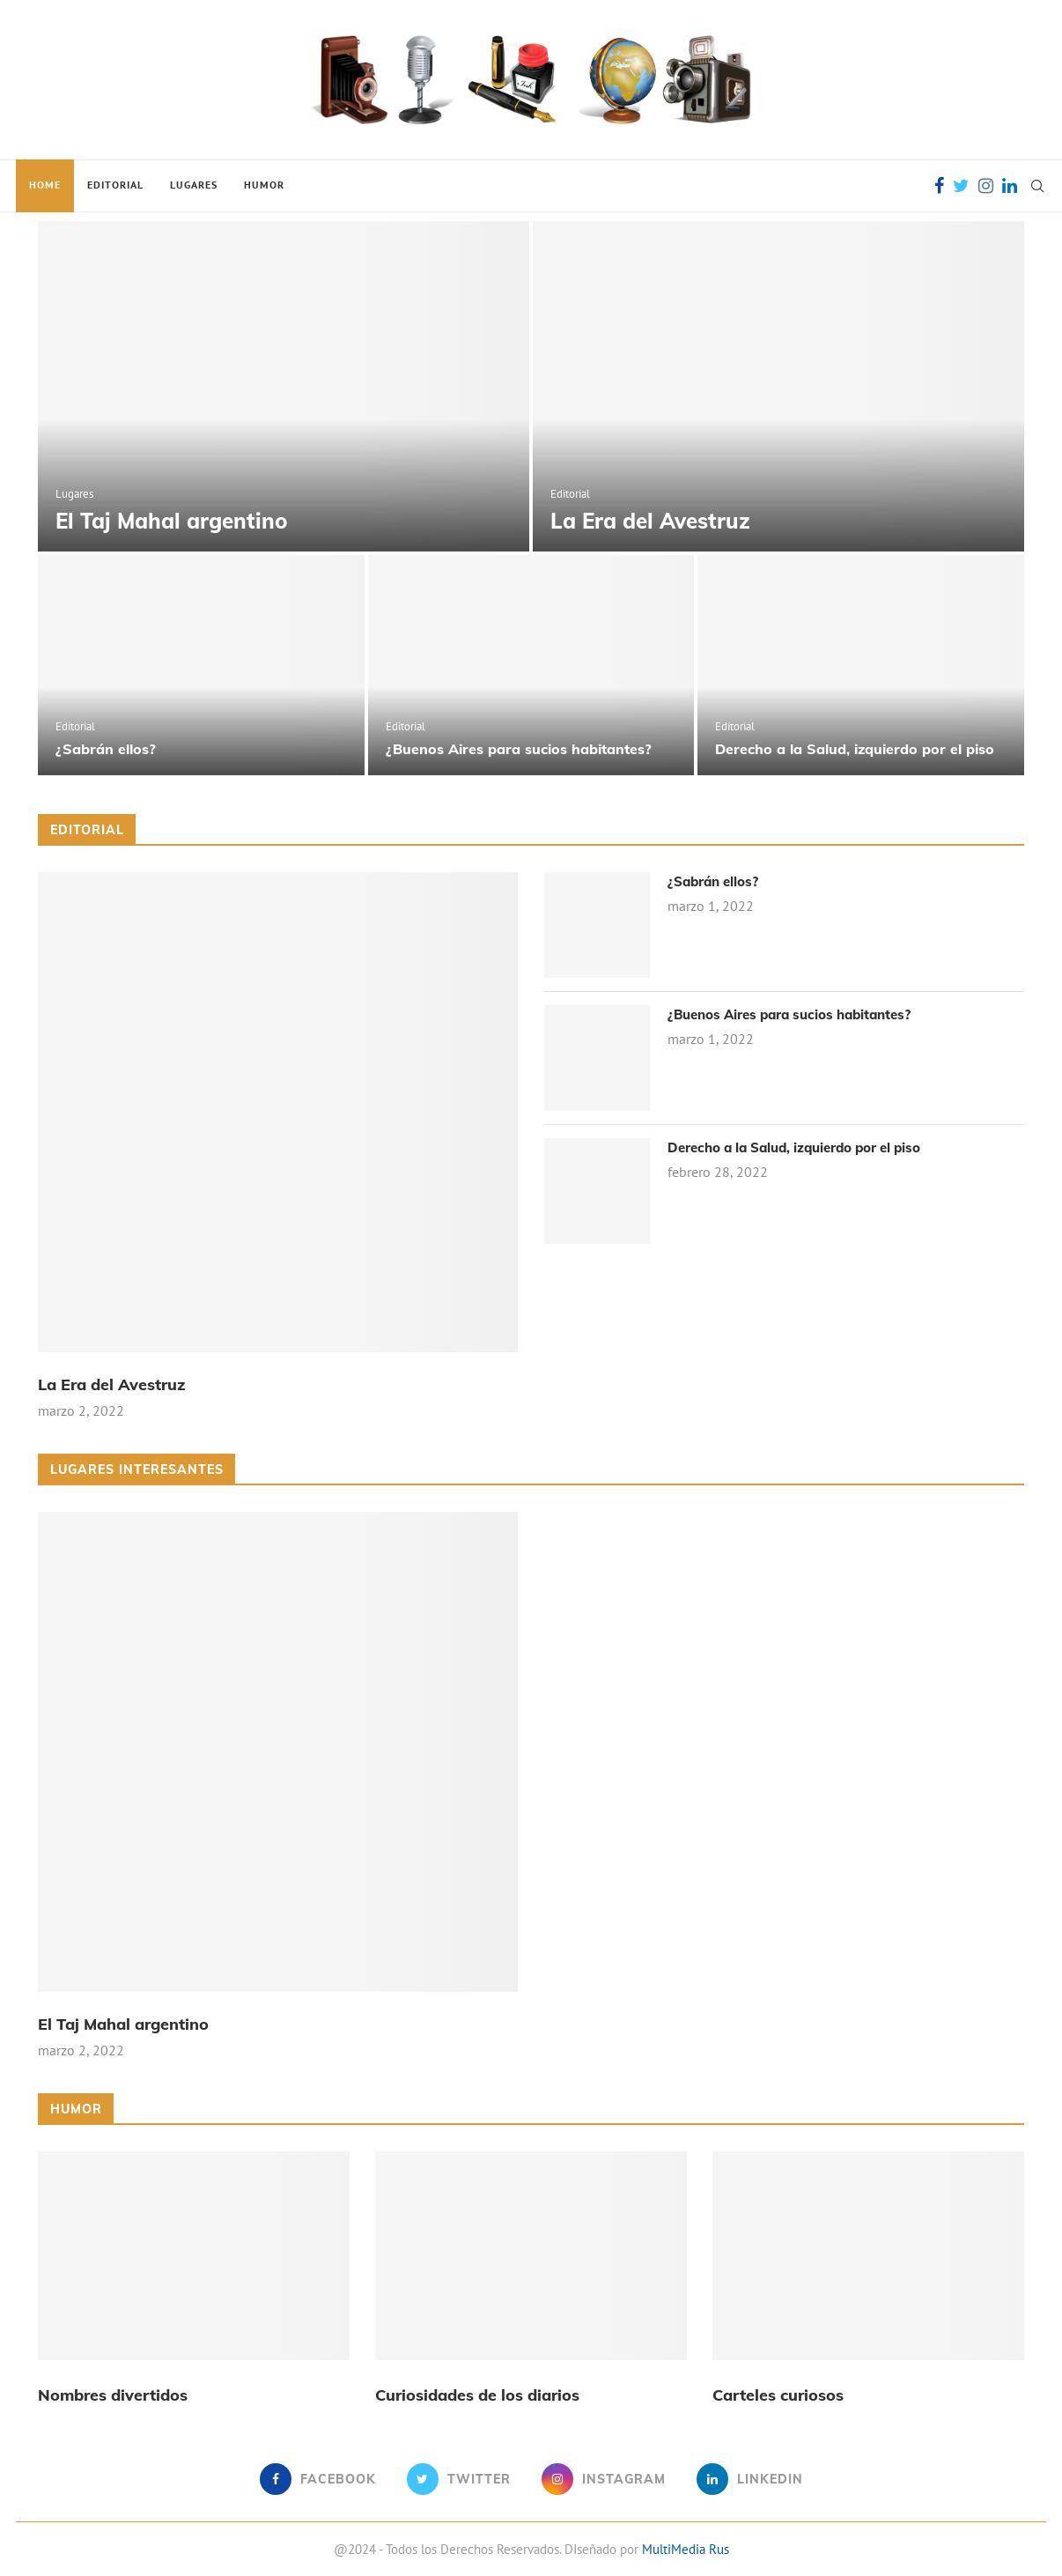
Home (45, 184)
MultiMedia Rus (685, 2549)
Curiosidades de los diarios (477, 2395)
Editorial (115, 184)
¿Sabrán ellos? (105, 749)
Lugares (194, 184)
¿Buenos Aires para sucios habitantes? (519, 749)
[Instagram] (985, 185)
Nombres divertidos (113, 2395)
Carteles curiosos (778, 2395)
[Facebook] (939, 185)
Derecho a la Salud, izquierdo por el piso (854, 749)
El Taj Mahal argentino (171, 520)
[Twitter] (961, 185)
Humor (264, 184)
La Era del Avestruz (650, 520)
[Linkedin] (1009, 185)
